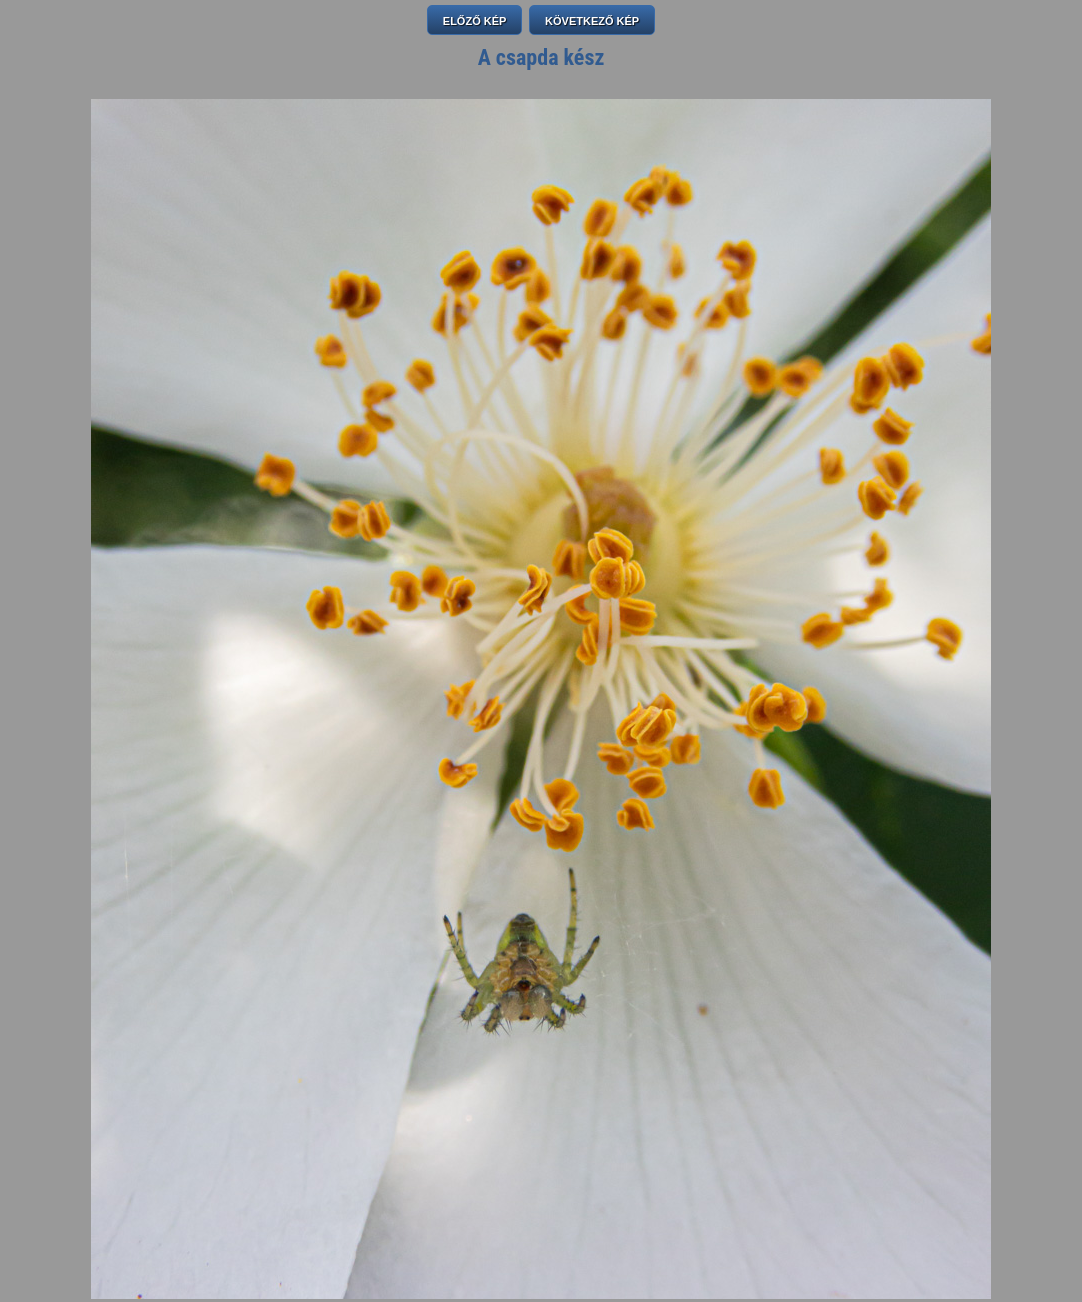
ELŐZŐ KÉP (475, 21)
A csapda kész (541, 57)
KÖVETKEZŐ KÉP (592, 21)
